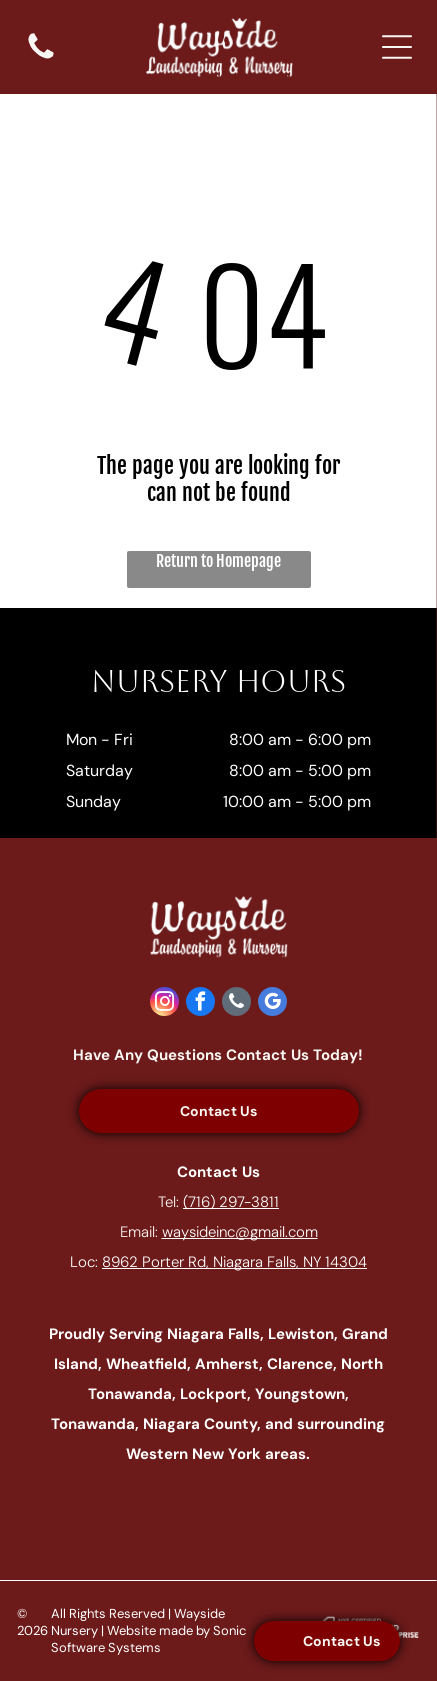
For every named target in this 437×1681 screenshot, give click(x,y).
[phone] (236, 1004)
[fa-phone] (41, 57)
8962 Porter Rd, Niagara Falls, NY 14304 (234, 1262)
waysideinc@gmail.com (240, 1232)
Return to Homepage (218, 561)
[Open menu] (397, 47)
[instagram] (164, 1004)
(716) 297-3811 (231, 1202)
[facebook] (200, 1004)
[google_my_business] (272, 1004)
